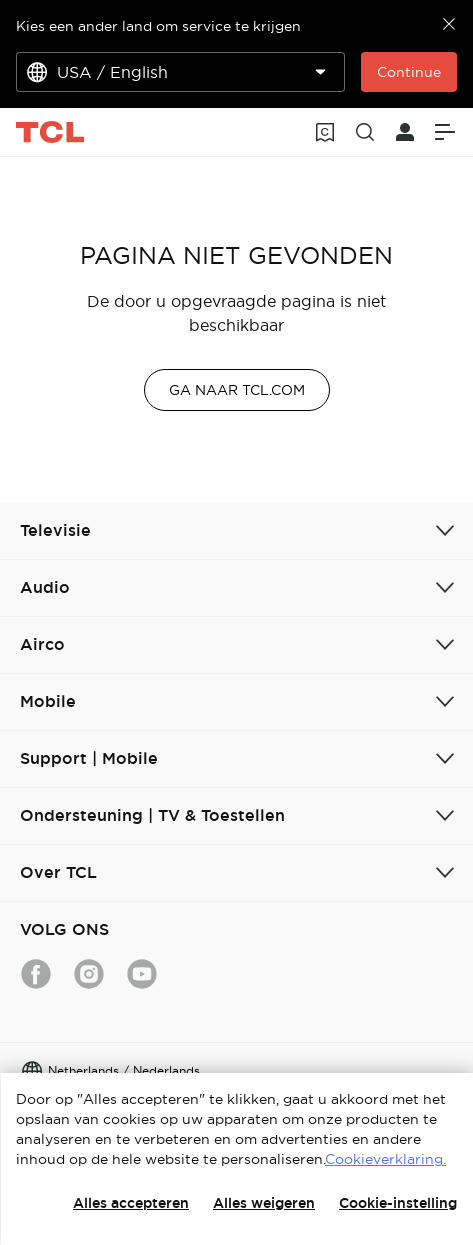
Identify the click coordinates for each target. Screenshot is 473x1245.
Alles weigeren (264, 1203)
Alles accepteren (131, 1203)
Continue (409, 72)
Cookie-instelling (398, 1203)
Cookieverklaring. (385, 1159)
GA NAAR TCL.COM (237, 390)
